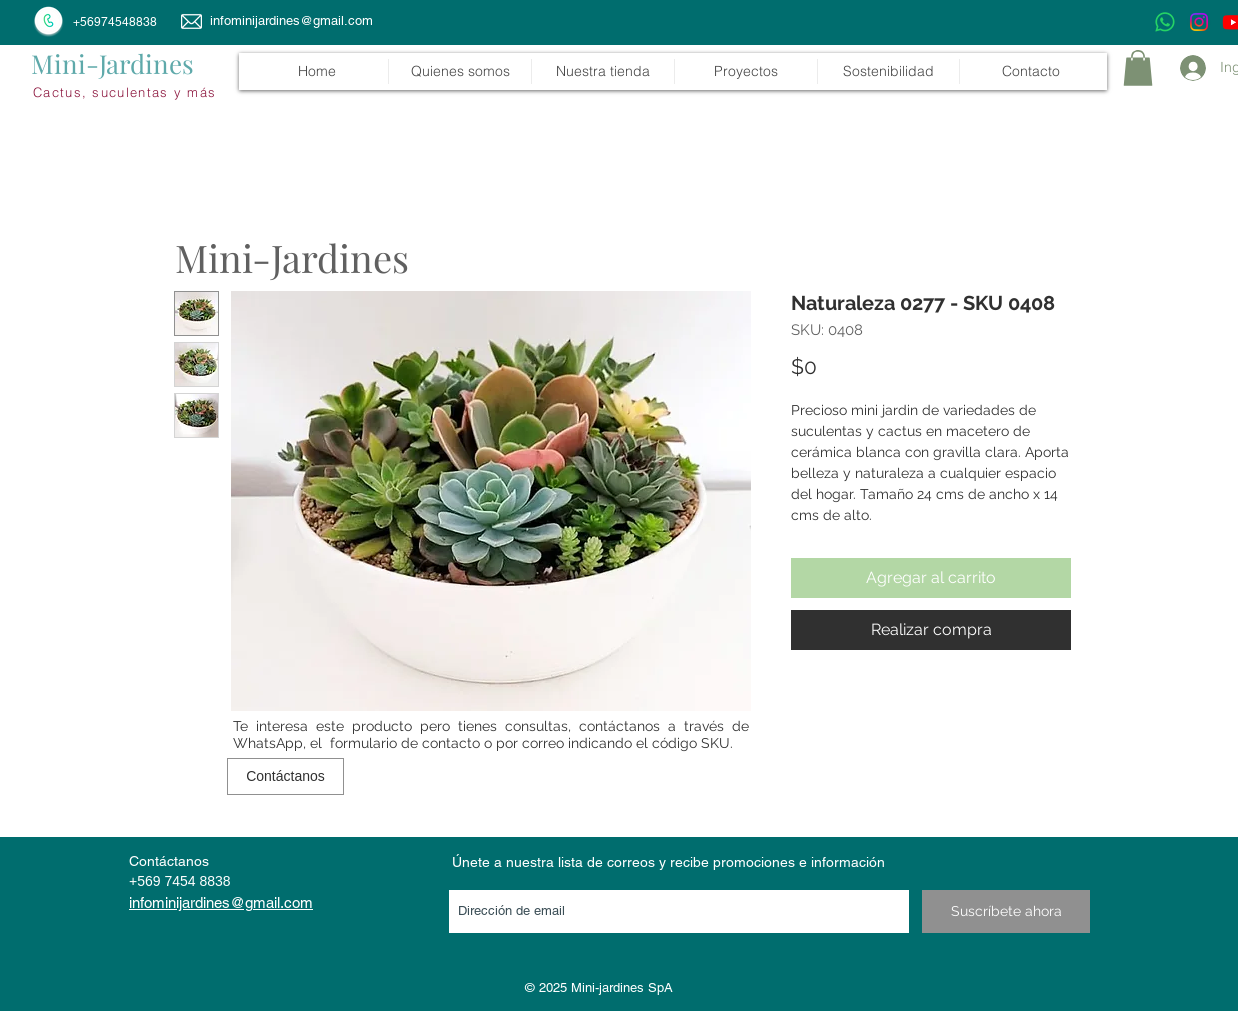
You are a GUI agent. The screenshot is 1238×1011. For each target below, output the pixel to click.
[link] (1138, 68)
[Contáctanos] (285, 776)
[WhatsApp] (1165, 22)
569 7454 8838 (183, 881)
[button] (602, 71)
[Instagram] (1199, 22)
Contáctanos (169, 861)
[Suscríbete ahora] (1006, 911)
